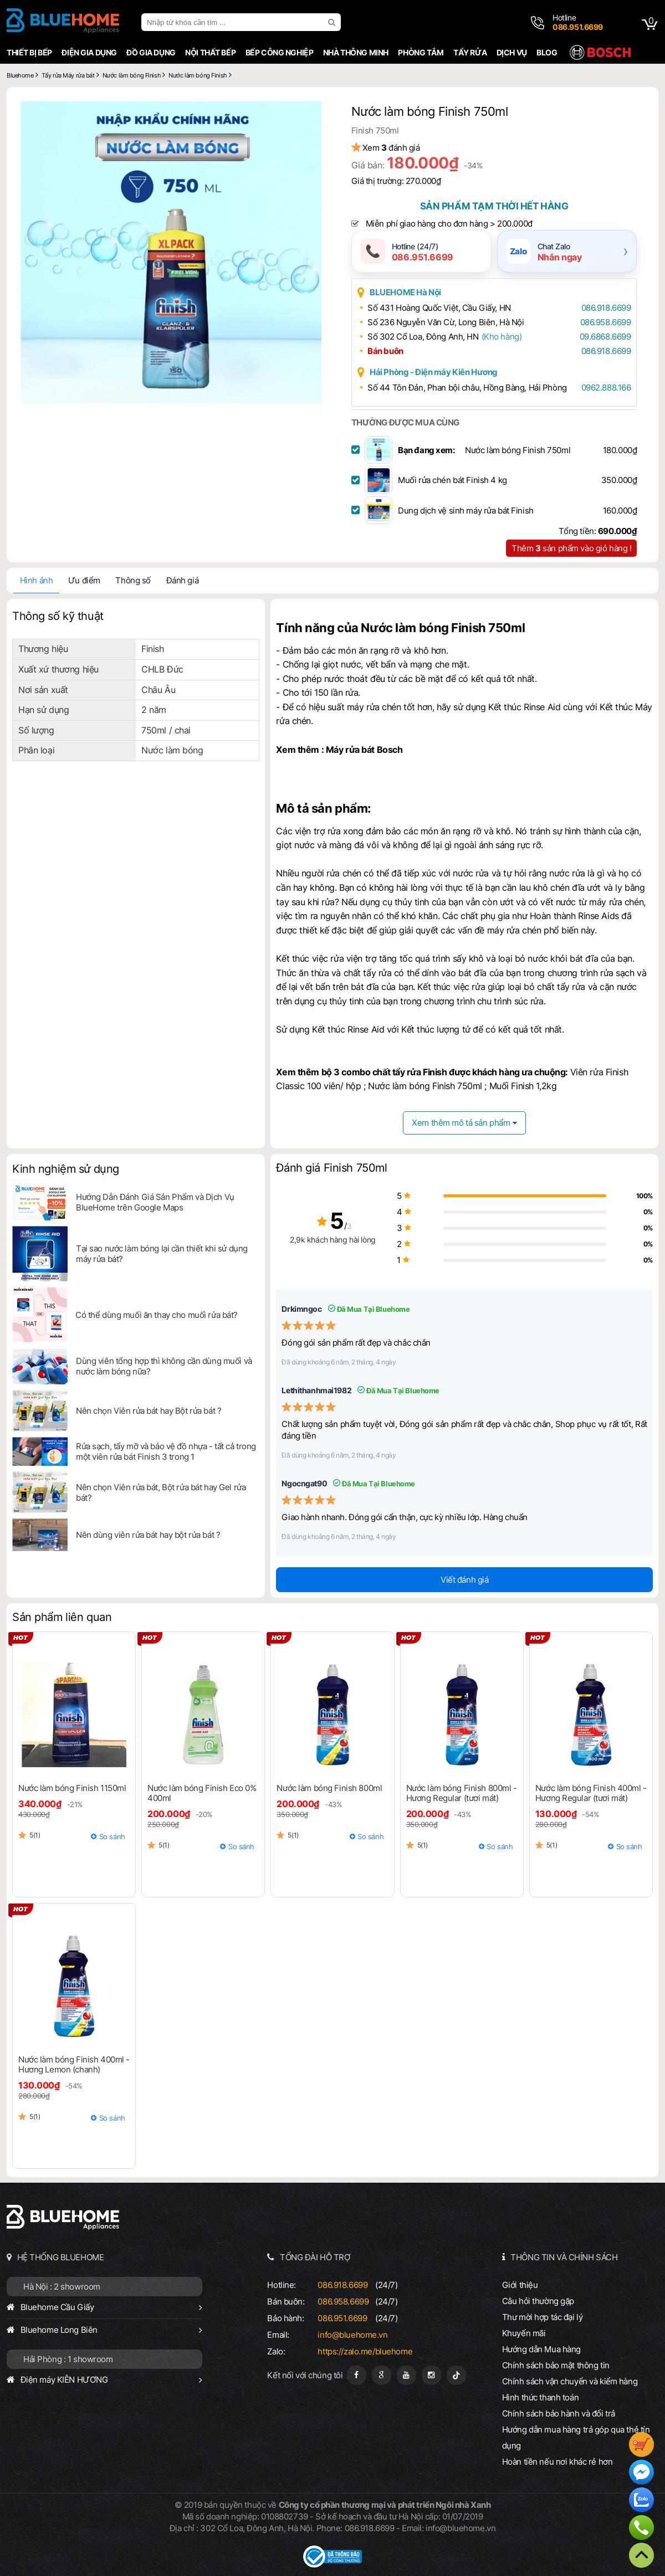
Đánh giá (182, 580)
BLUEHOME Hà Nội (405, 292)
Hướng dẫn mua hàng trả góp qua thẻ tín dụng (576, 2437)
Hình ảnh (36, 580)
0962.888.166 (606, 387)
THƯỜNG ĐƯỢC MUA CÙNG (405, 422)
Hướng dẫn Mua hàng (541, 2349)
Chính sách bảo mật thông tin (556, 2365)
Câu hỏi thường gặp (538, 2301)
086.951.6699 (342, 2318)
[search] (333, 22)
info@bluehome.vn (352, 2334)
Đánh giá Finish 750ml (331, 1168)
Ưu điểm (84, 580)
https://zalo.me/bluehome (365, 2351)
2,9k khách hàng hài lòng (333, 1239)
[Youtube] (406, 2375)
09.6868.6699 (605, 336)
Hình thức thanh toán (540, 2397)
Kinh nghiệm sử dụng (65, 1169)
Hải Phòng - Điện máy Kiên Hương (434, 372)
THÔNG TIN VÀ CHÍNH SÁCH (563, 2257)
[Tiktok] (456, 2375)
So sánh (112, 1836)
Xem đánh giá (391, 147)
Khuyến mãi (524, 2333)
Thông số (133, 580)
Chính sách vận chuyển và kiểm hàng (569, 2381)
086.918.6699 (606, 307)
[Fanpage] (356, 2375)
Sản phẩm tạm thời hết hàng (494, 206)
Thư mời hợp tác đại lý (542, 2317)
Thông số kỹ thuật (58, 616)
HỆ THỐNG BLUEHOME (60, 2257)
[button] (311, 111)
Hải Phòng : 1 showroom (68, 2359)
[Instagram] (431, 2375)
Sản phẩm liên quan (61, 1617)
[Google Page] (381, 2375)
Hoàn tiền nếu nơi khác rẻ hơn (557, 2461)
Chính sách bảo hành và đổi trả (558, 2413)
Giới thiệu (520, 2285)
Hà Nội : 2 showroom (61, 2286)
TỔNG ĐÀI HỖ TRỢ (315, 2257)
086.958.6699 (605, 322)
